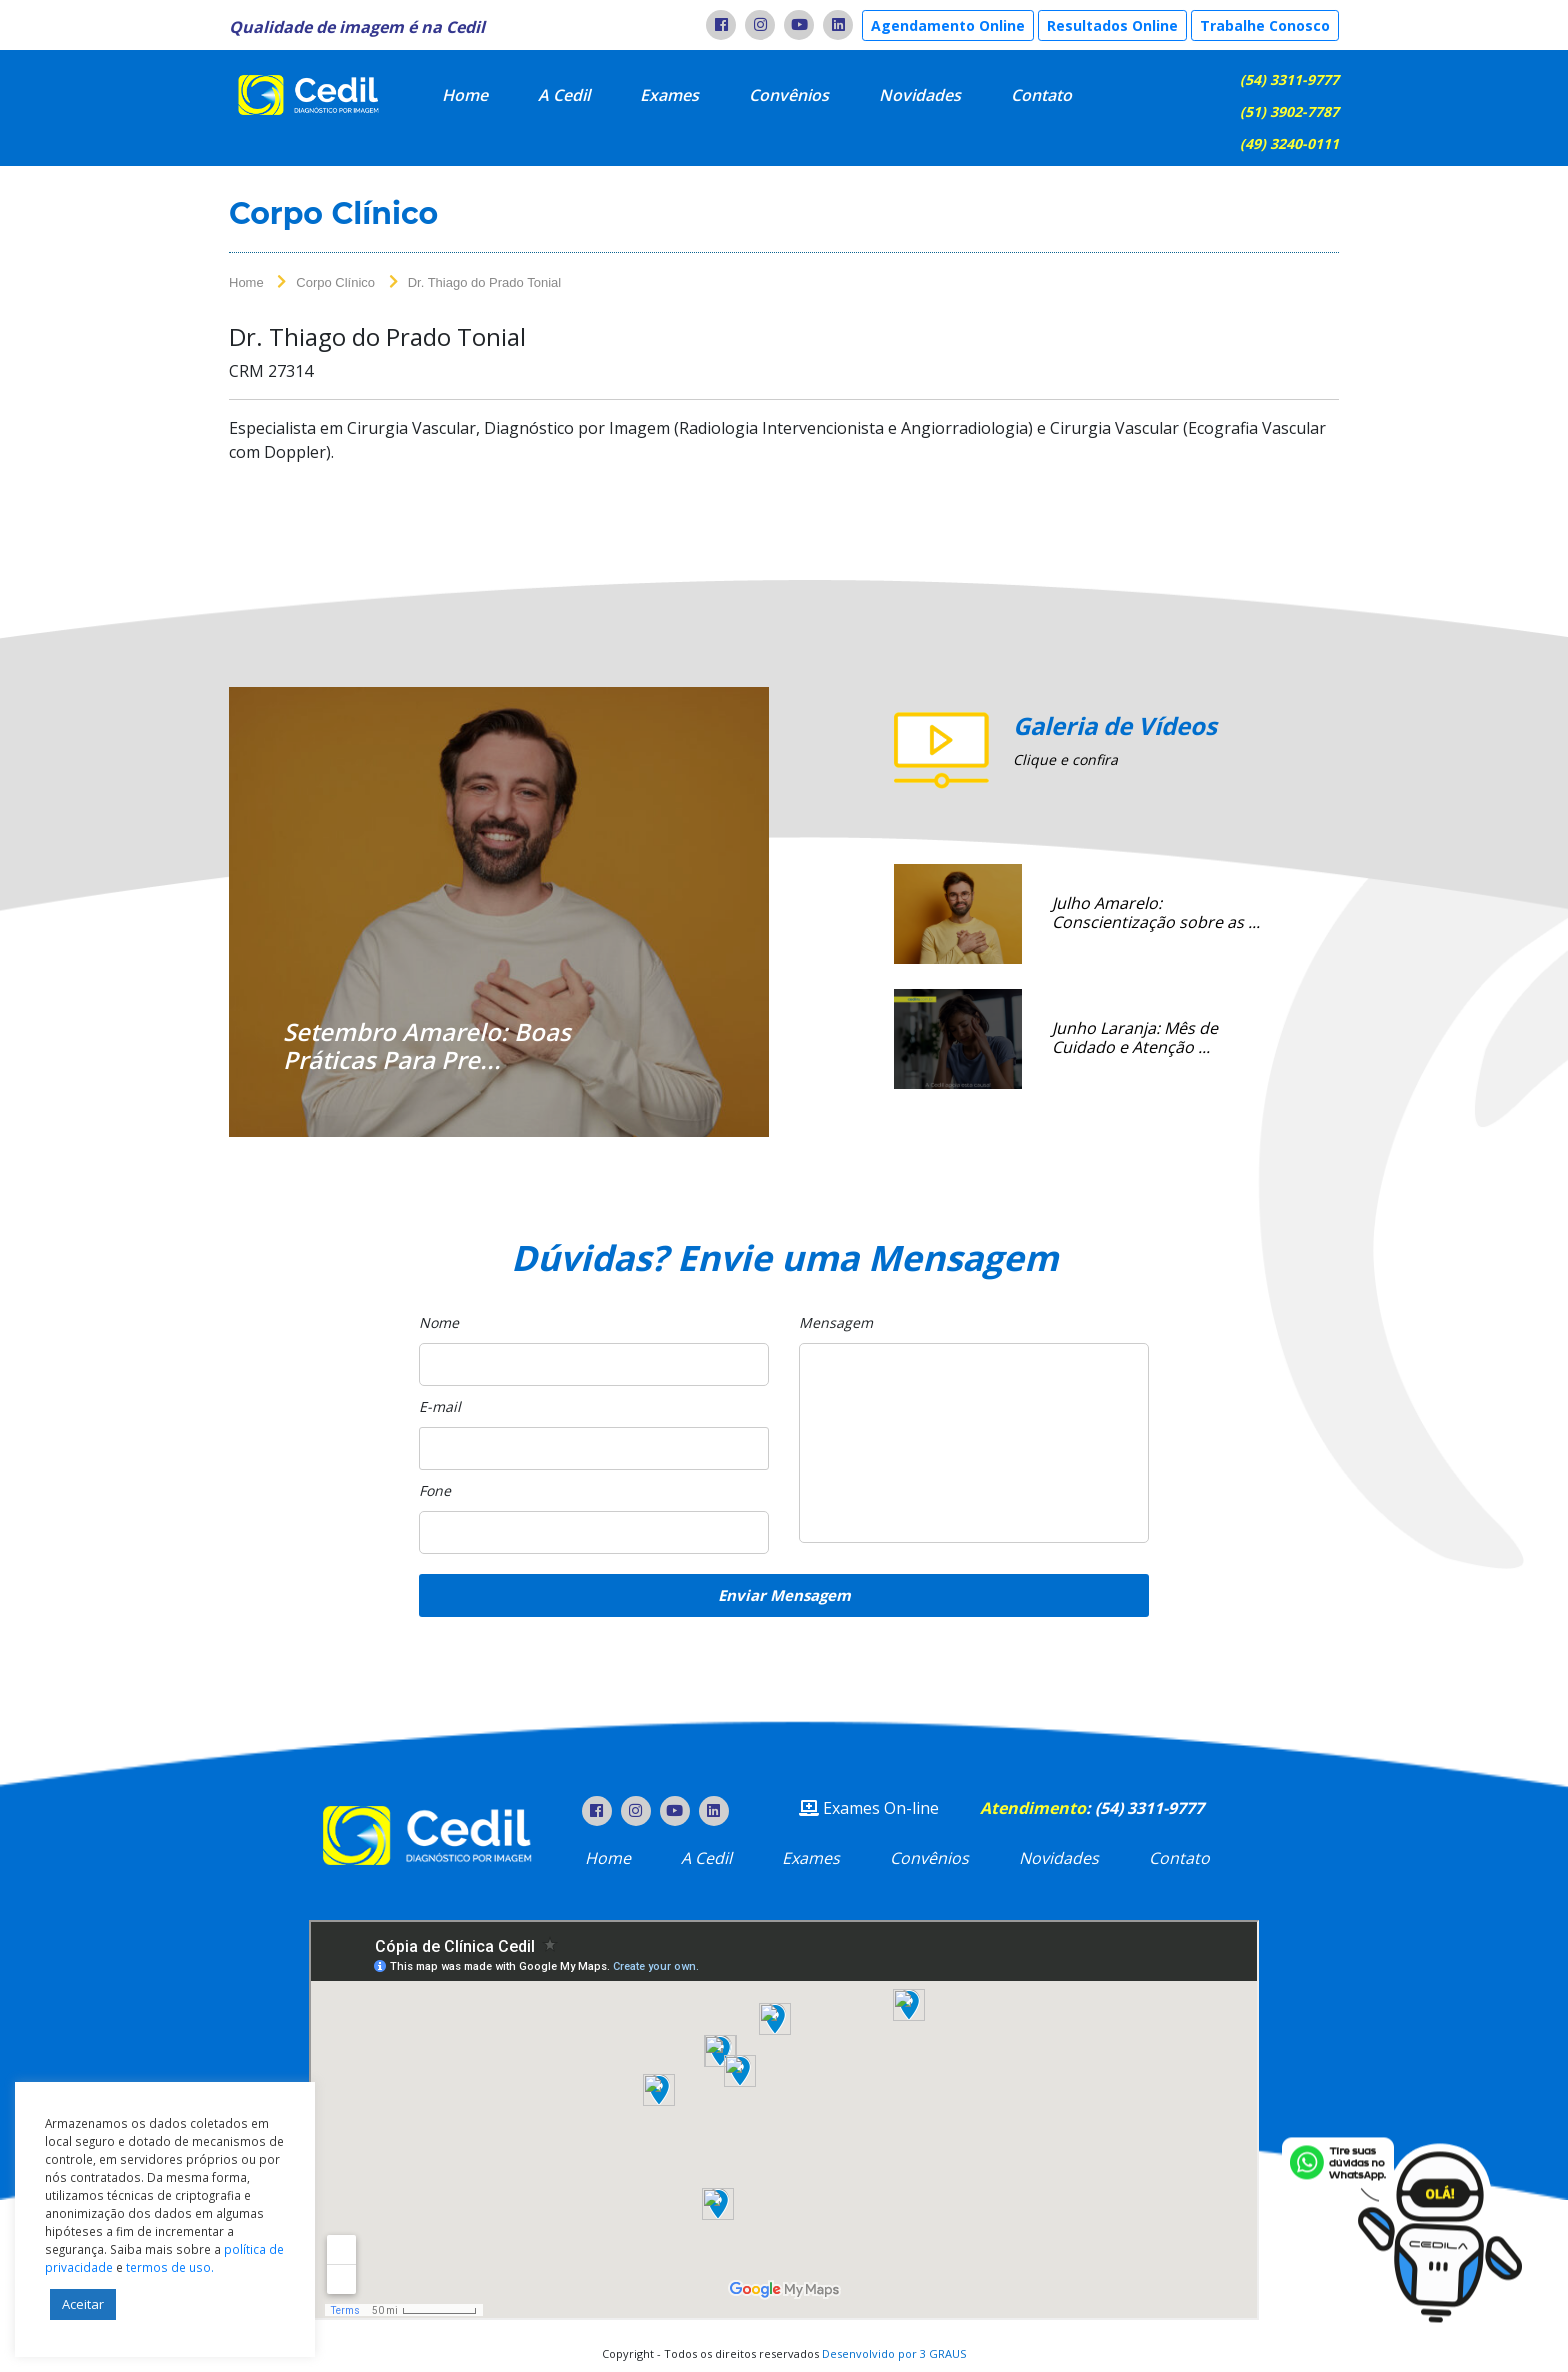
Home (465, 95)
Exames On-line (869, 1808)
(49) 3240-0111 (1289, 143)
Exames (669, 95)
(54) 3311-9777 (1289, 79)
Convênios (789, 95)
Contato (1041, 95)
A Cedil (564, 95)
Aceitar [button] (83, 2304)
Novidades (920, 95)
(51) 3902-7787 (1289, 111)
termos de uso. (170, 2267)
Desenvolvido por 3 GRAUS (894, 2353)
